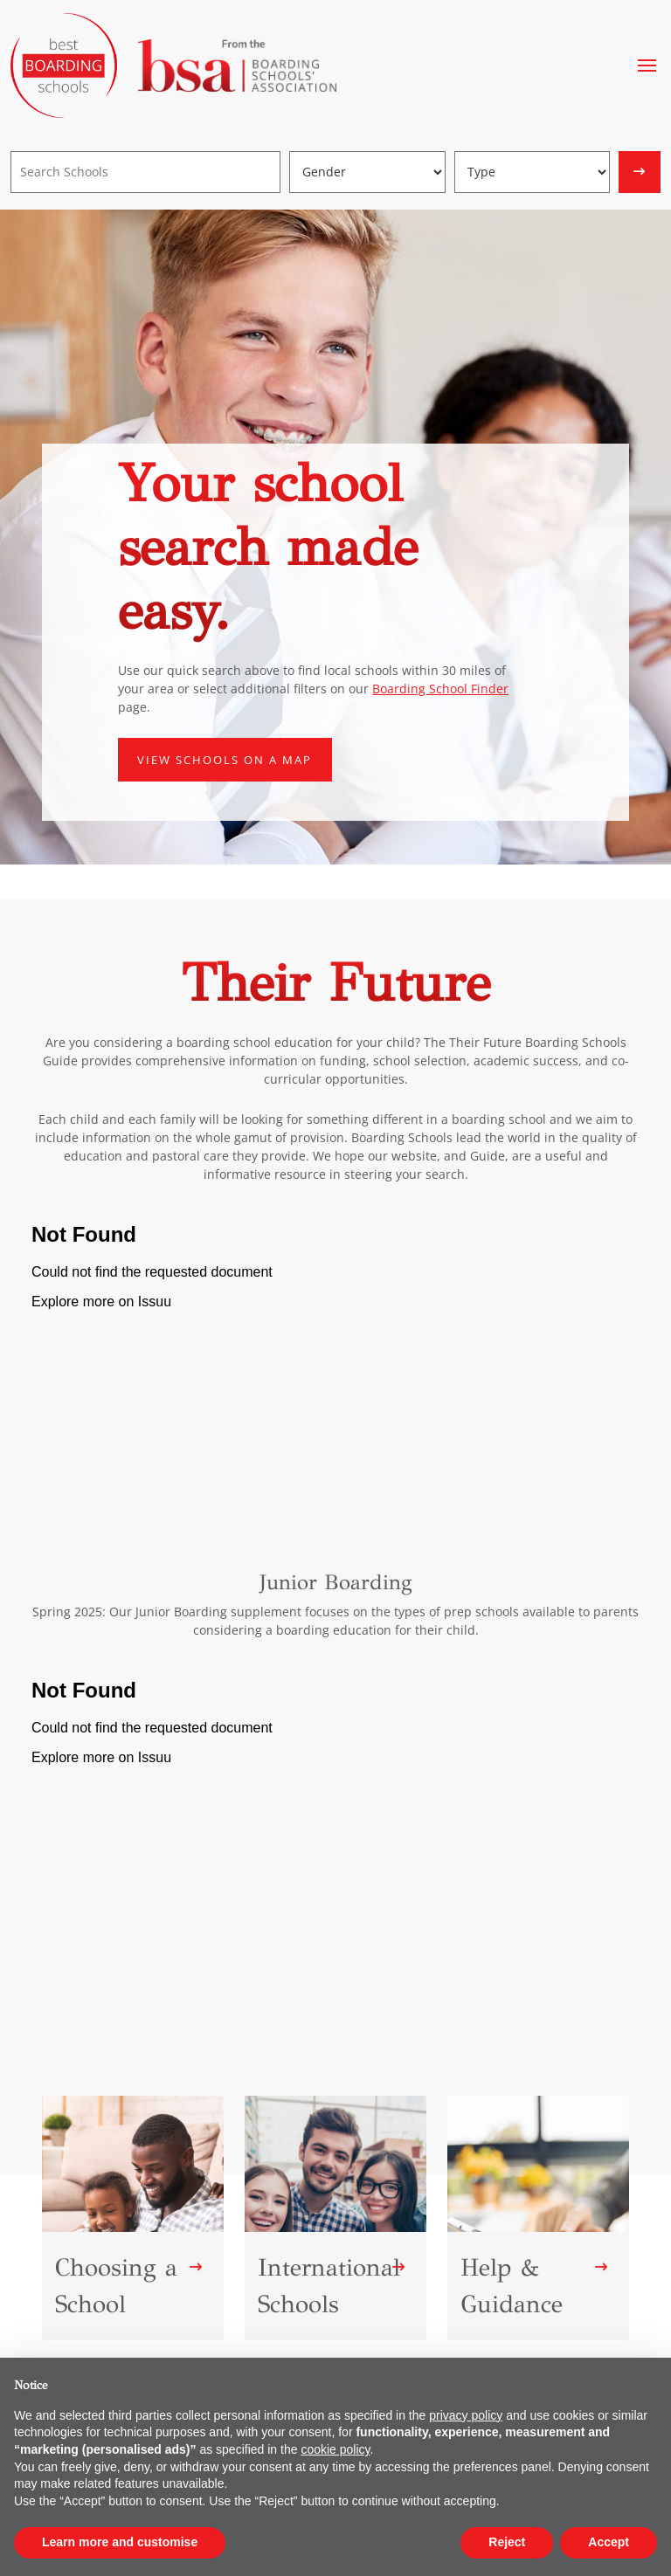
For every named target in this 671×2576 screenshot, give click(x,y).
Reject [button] (506, 2542)
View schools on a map (224, 760)
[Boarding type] (532, 172)
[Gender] (367, 172)
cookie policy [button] (335, 2449)
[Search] (145, 172)
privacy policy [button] (465, 2415)
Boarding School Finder (440, 688)
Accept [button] (608, 2542)
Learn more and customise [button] (119, 2542)
